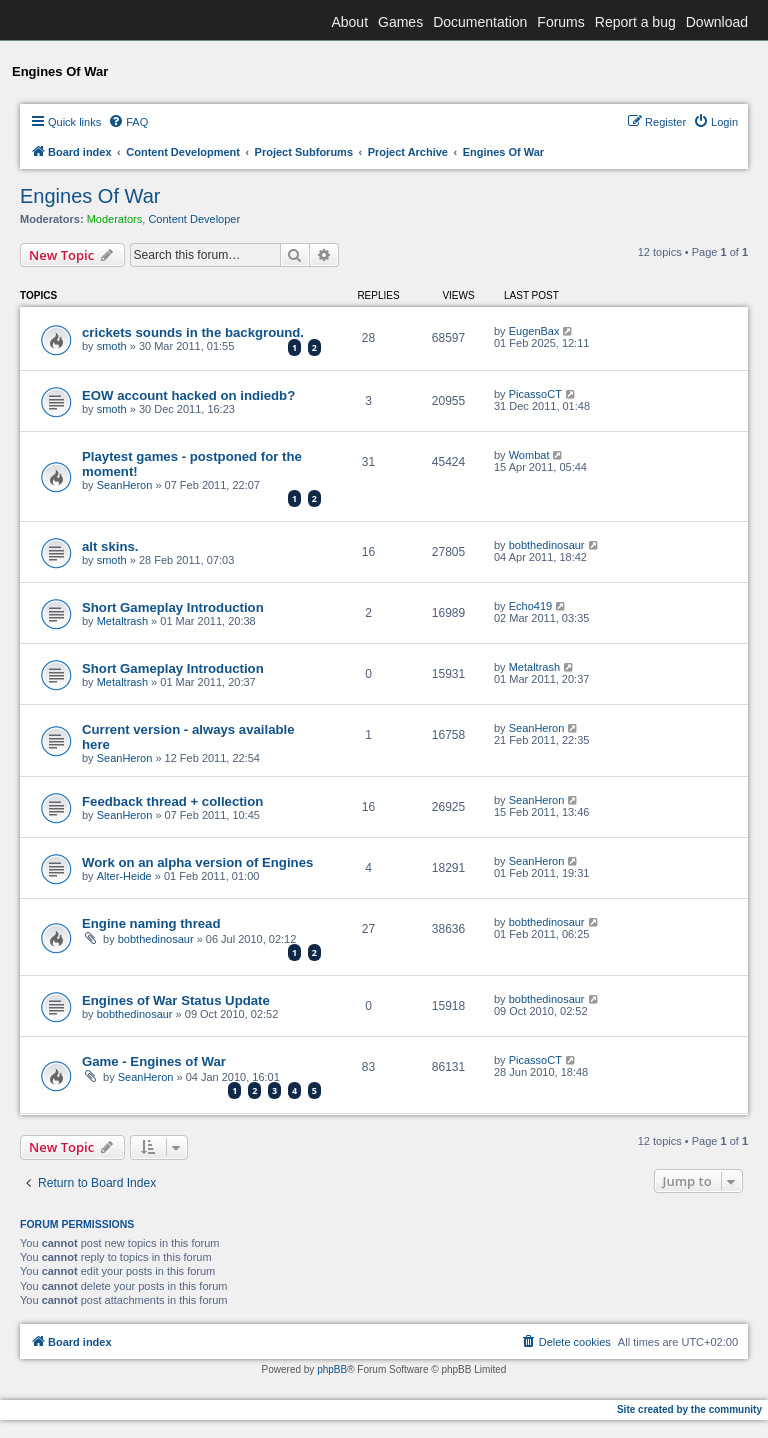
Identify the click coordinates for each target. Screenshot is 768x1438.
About (349, 22)
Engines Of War (90, 196)
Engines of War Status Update (176, 1000)
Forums (560, 22)
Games (400, 22)
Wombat (529, 455)
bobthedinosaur (547, 545)
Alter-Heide (124, 876)
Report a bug (635, 22)
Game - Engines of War (154, 1061)
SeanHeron (125, 485)
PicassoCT (535, 394)
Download (717, 22)
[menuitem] (128, 122)
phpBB (332, 1369)
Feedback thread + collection (172, 801)
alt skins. (110, 546)
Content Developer (194, 219)
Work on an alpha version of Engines (197, 862)
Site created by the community (689, 1409)
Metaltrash (122, 621)
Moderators (115, 219)
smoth (112, 346)
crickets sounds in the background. (193, 332)
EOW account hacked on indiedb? (188, 395)
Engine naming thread (151, 923)
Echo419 (530, 606)
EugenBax (534, 331)
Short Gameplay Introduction (173, 607)
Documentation (480, 22)
